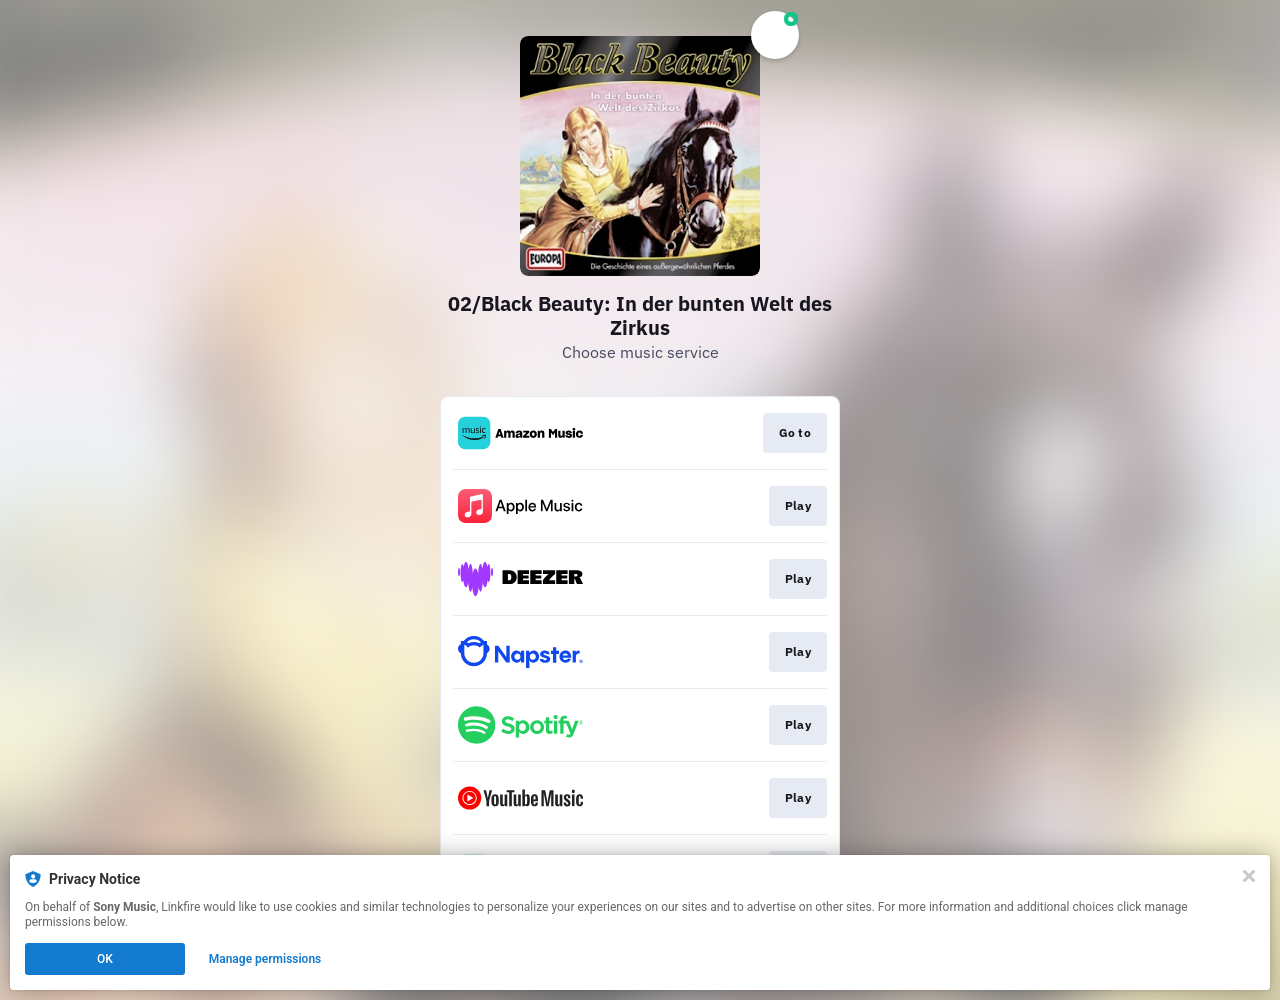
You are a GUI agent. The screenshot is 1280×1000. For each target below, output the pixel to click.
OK (105, 959)
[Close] (1249, 876)
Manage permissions (265, 959)
